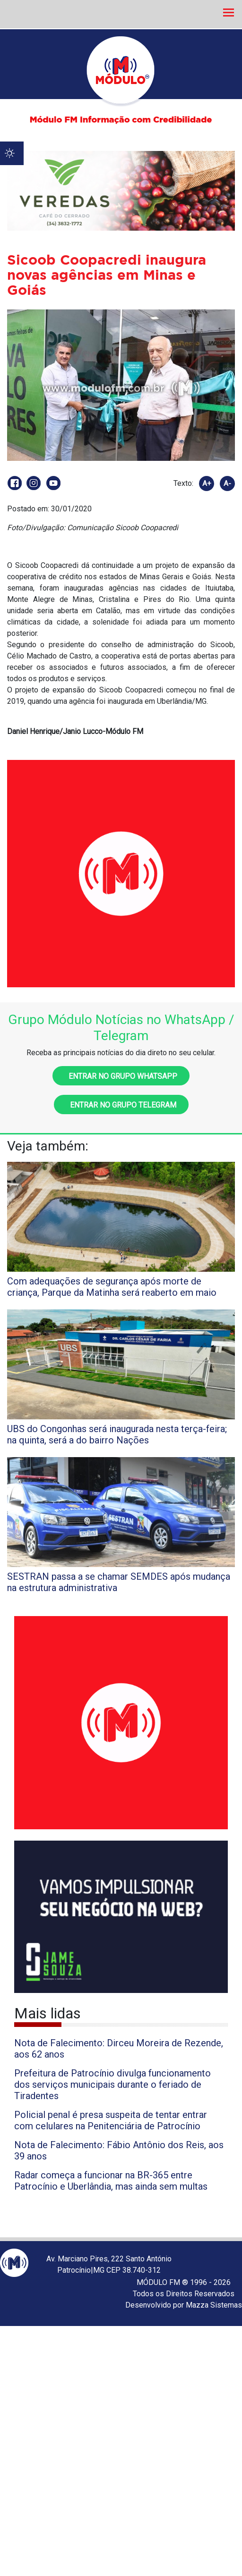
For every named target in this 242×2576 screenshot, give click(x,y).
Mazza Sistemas (214, 2305)
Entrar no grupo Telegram (121, 1104)
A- (227, 483)
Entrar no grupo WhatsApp (121, 1076)
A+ (206, 483)
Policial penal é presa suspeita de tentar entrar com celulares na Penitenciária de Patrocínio (110, 2120)
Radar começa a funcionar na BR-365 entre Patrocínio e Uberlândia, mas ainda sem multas (110, 2180)
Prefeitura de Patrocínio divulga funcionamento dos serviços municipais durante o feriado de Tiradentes (112, 2084)
